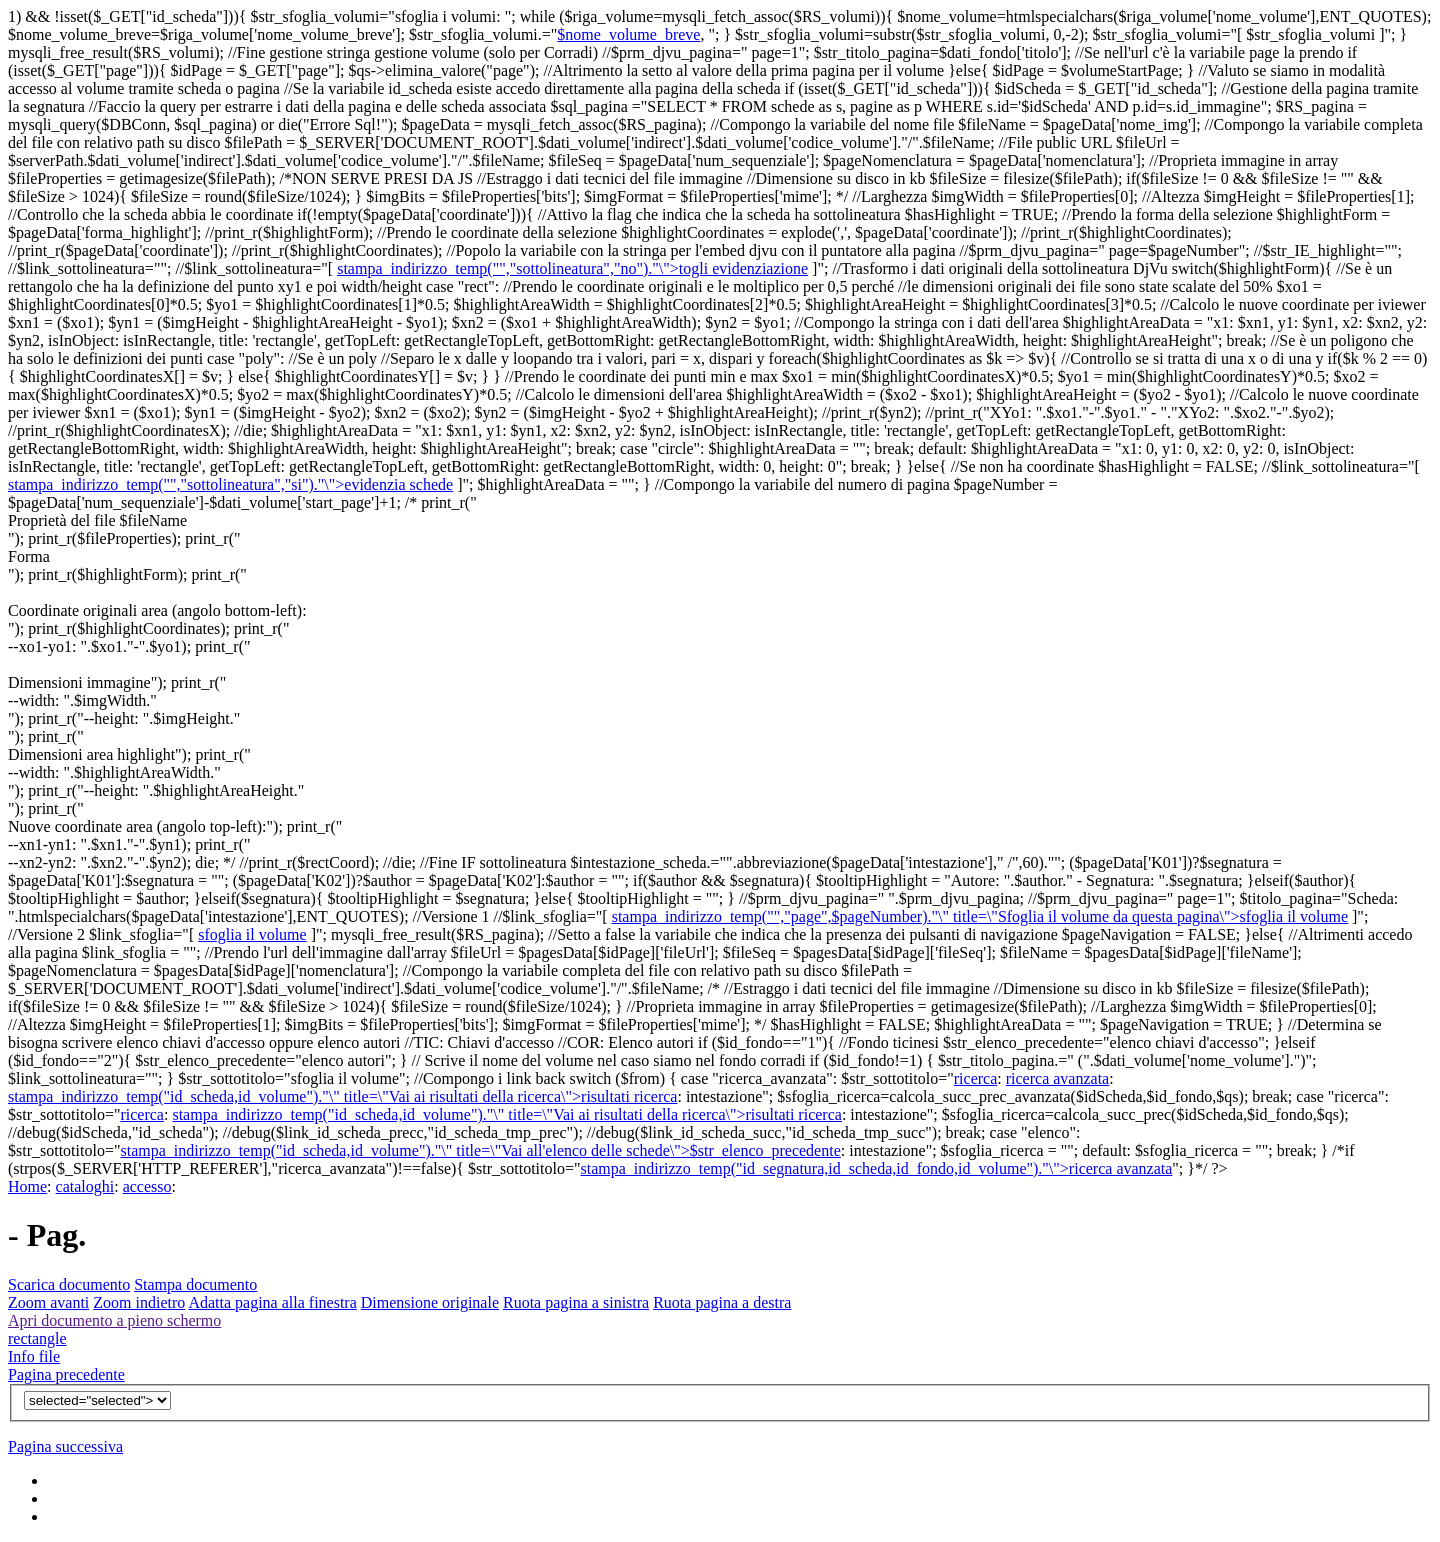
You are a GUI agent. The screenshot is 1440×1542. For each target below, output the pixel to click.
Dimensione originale (430, 1302)
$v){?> (97, 1400)
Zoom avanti (48, 1302)
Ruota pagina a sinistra (576, 1302)
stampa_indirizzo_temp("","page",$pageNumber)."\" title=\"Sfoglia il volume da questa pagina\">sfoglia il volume (980, 916)
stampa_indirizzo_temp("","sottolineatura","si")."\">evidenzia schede (230, 484)
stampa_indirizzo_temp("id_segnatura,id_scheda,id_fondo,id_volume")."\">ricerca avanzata (877, 1168)
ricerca (976, 1078)
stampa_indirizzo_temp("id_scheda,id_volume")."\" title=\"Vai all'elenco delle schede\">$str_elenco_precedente (480, 1150)
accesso (147, 1186)
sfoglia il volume (252, 934)
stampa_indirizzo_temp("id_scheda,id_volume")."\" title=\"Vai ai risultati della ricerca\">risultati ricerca (342, 1096)
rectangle (37, 1338)
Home (27, 1186)
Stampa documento (195, 1284)
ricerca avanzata (1057, 1078)
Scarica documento (69, 1284)
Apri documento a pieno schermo (114, 1320)
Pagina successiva (65, 1446)
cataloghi (85, 1186)
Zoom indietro (139, 1302)
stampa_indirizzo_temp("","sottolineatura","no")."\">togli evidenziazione (572, 268)
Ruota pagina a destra (722, 1302)
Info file (34, 1356)
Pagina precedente (66, 1374)
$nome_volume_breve (628, 34)
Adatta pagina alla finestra (272, 1302)
